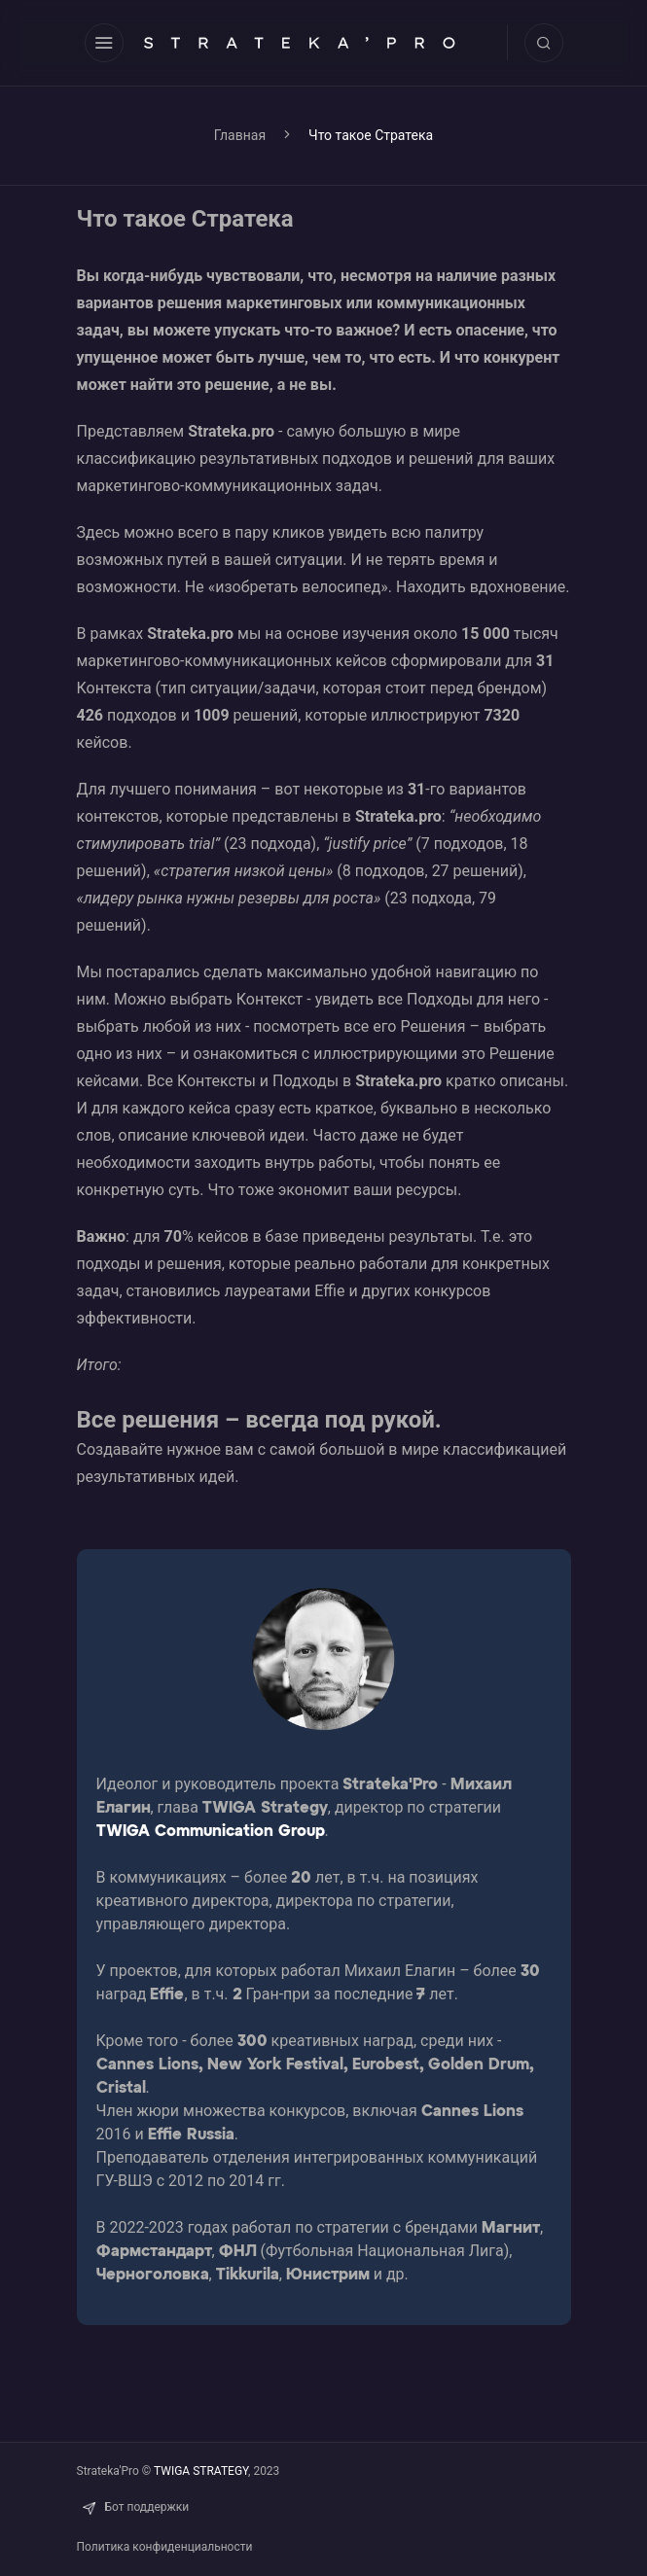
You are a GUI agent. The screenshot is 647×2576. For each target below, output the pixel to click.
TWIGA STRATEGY (201, 2471)
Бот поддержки (133, 2507)
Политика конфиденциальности (165, 2547)
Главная (240, 135)
